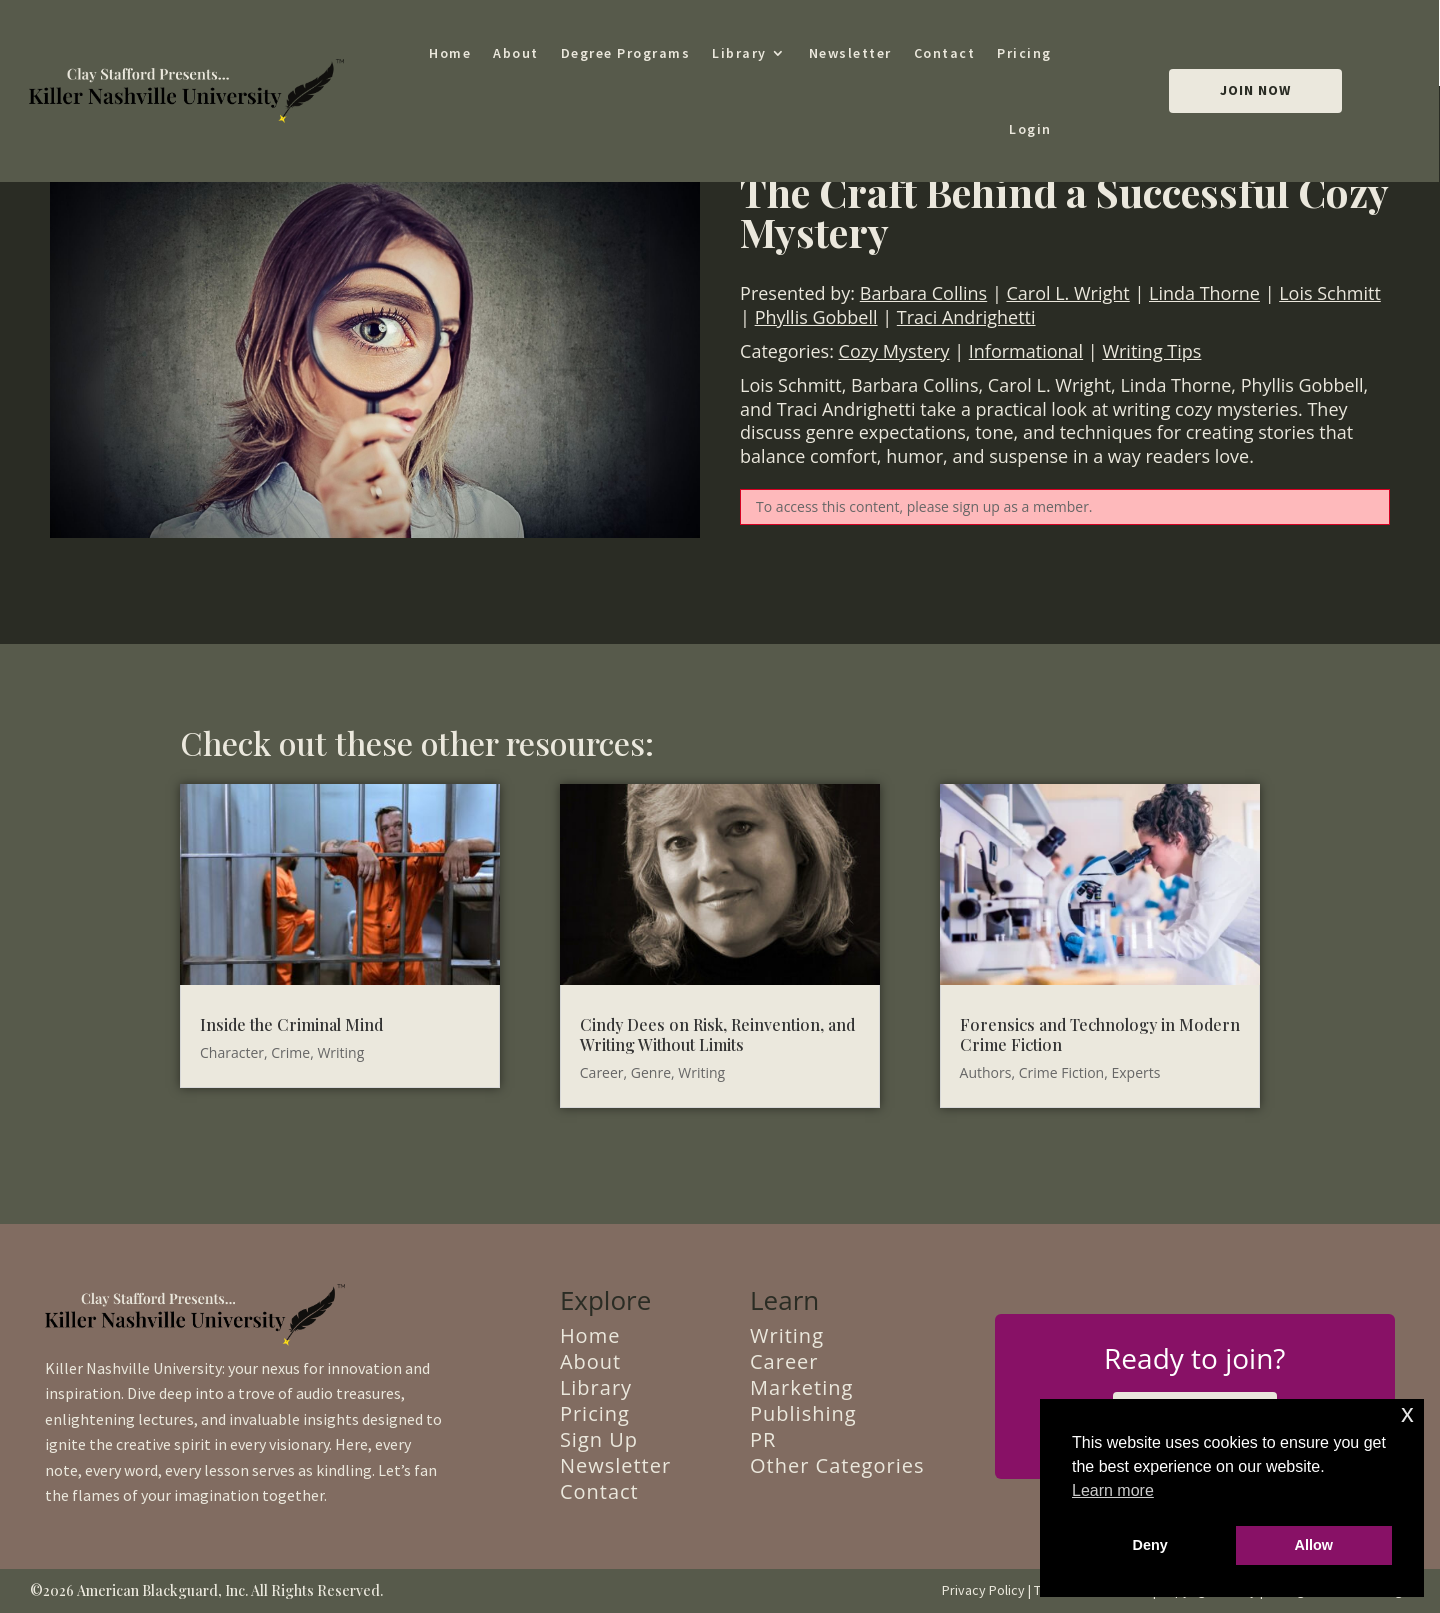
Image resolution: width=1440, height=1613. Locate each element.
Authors (986, 1072)
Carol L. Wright (1067, 293)
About (516, 53)
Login (1030, 129)
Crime (290, 1052)
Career (602, 1072)
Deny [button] (1150, 1545)
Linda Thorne (1204, 293)
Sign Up (599, 1439)
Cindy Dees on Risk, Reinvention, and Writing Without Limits (717, 1034)
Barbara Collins (923, 293)
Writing (340, 1052)
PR (763, 1439)
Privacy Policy (983, 1590)
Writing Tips (1151, 351)
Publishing (803, 1413)
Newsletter (850, 53)
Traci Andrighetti (966, 317)
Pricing (1024, 53)
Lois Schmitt (1330, 293)
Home (450, 53)
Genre (651, 1072)
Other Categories (837, 1465)
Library (739, 53)
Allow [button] (1314, 1545)
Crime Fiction (1062, 1072)
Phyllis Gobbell (816, 317)
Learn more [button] (1113, 1490)
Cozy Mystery (894, 351)
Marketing (801, 1387)
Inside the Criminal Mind (291, 1024)
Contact (945, 53)
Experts (1135, 1072)
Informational (1026, 351)
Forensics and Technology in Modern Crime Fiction (1100, 1034)
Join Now (1255, 90)
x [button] (1407, 1413)
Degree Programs (626, 53)
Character (232, 1052)
